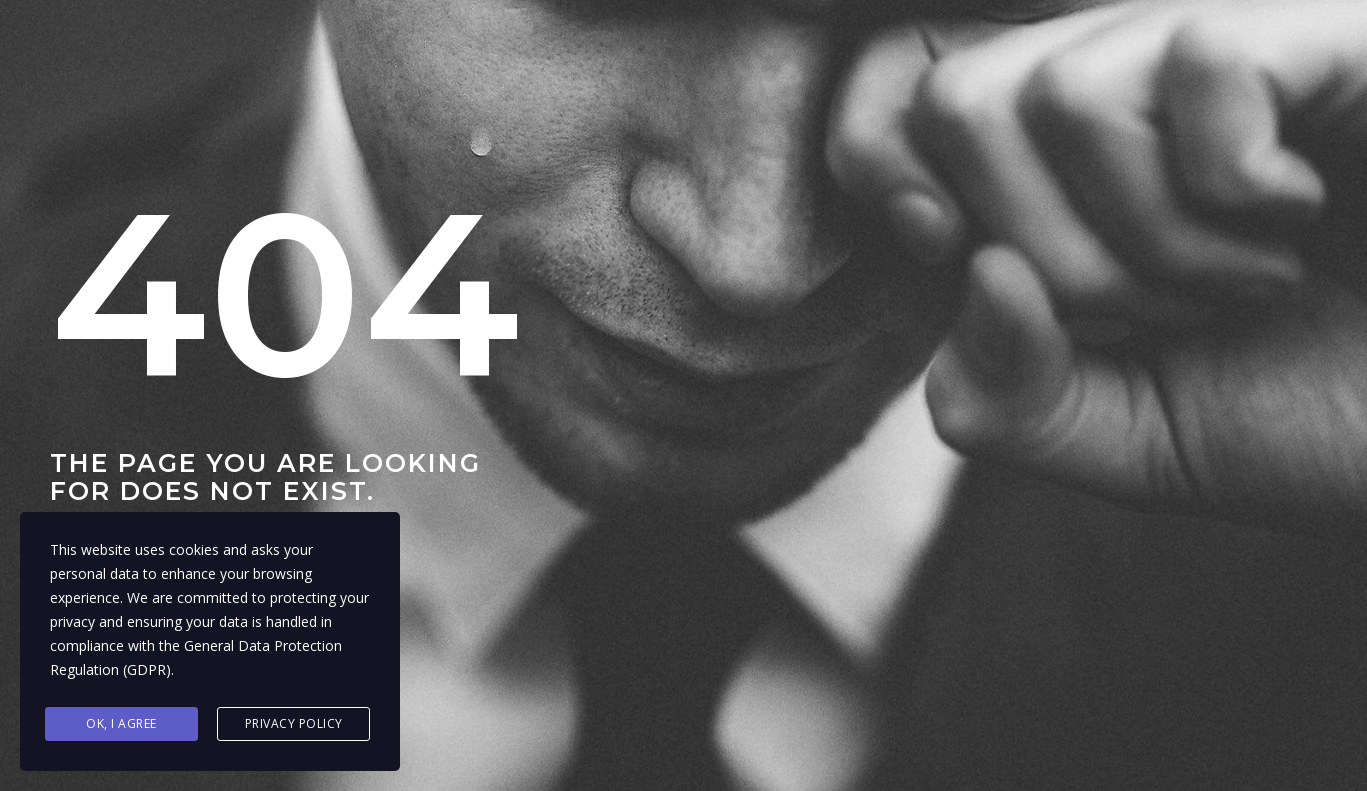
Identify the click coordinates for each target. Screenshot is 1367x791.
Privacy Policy (294, 723)
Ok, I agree (121, 723)
